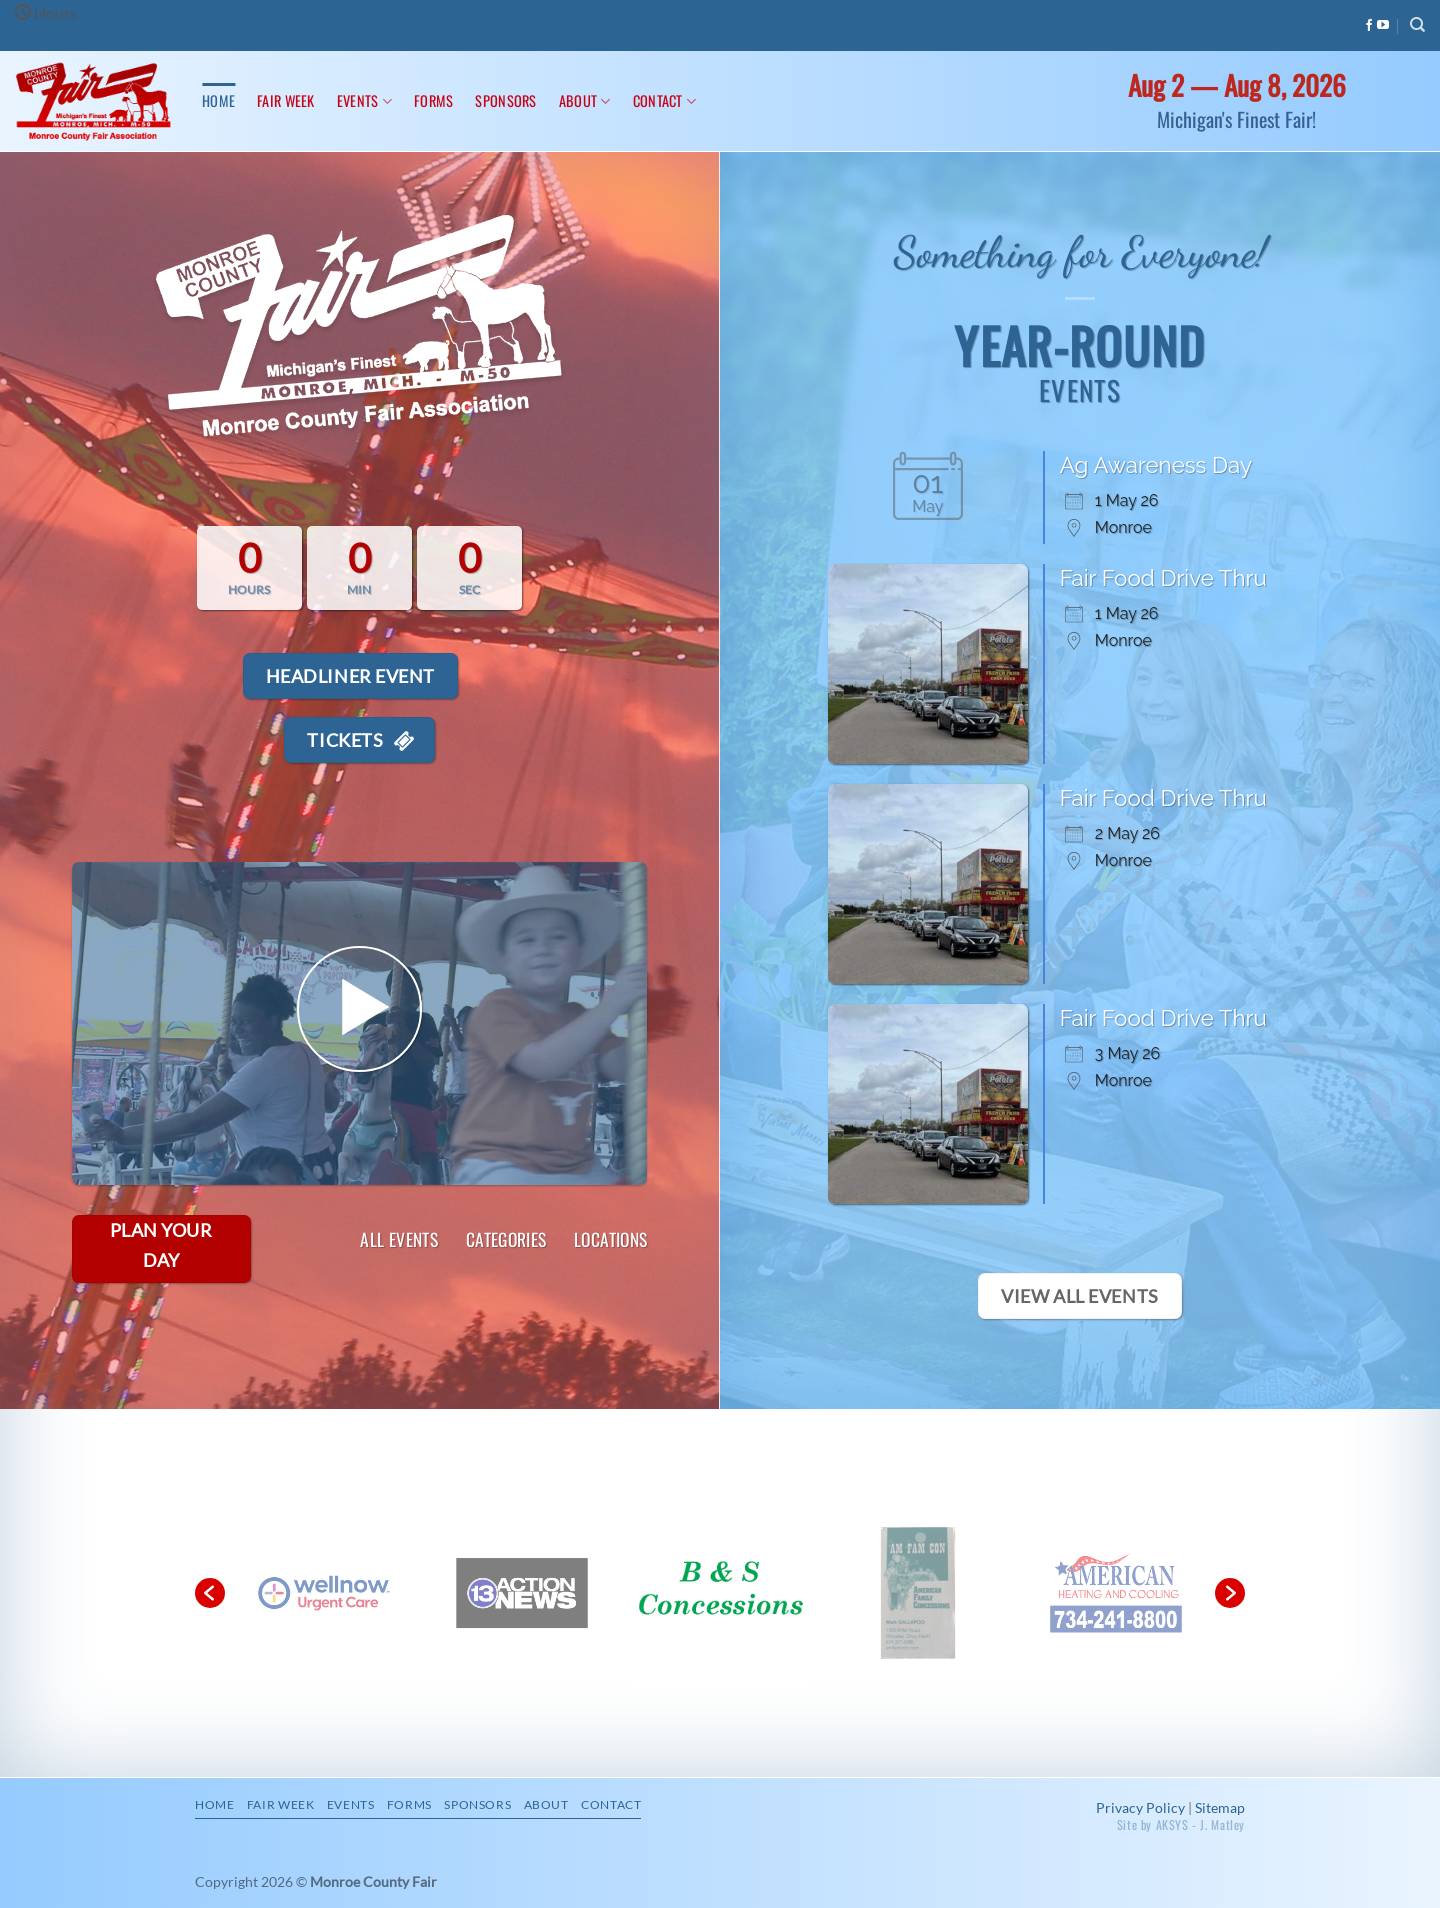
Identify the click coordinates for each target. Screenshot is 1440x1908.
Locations (610, 1240)
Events (364, 100)
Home (218, 100)
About (585, 100)
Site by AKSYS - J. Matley (1181, 1824)
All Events (399, 1240)
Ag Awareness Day (1156, 465)
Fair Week (286, 100)
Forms (433, 100)
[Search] (1417, 25)
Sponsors (505, 100)
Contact (665, 100)
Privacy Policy (1140, 1807)
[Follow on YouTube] (1383, 26)
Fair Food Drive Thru (1163, 578)
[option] (527, 1594)
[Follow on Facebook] (1369, 26)
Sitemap (1220, 1807)
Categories (506, 1240)
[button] (210, 1593)
